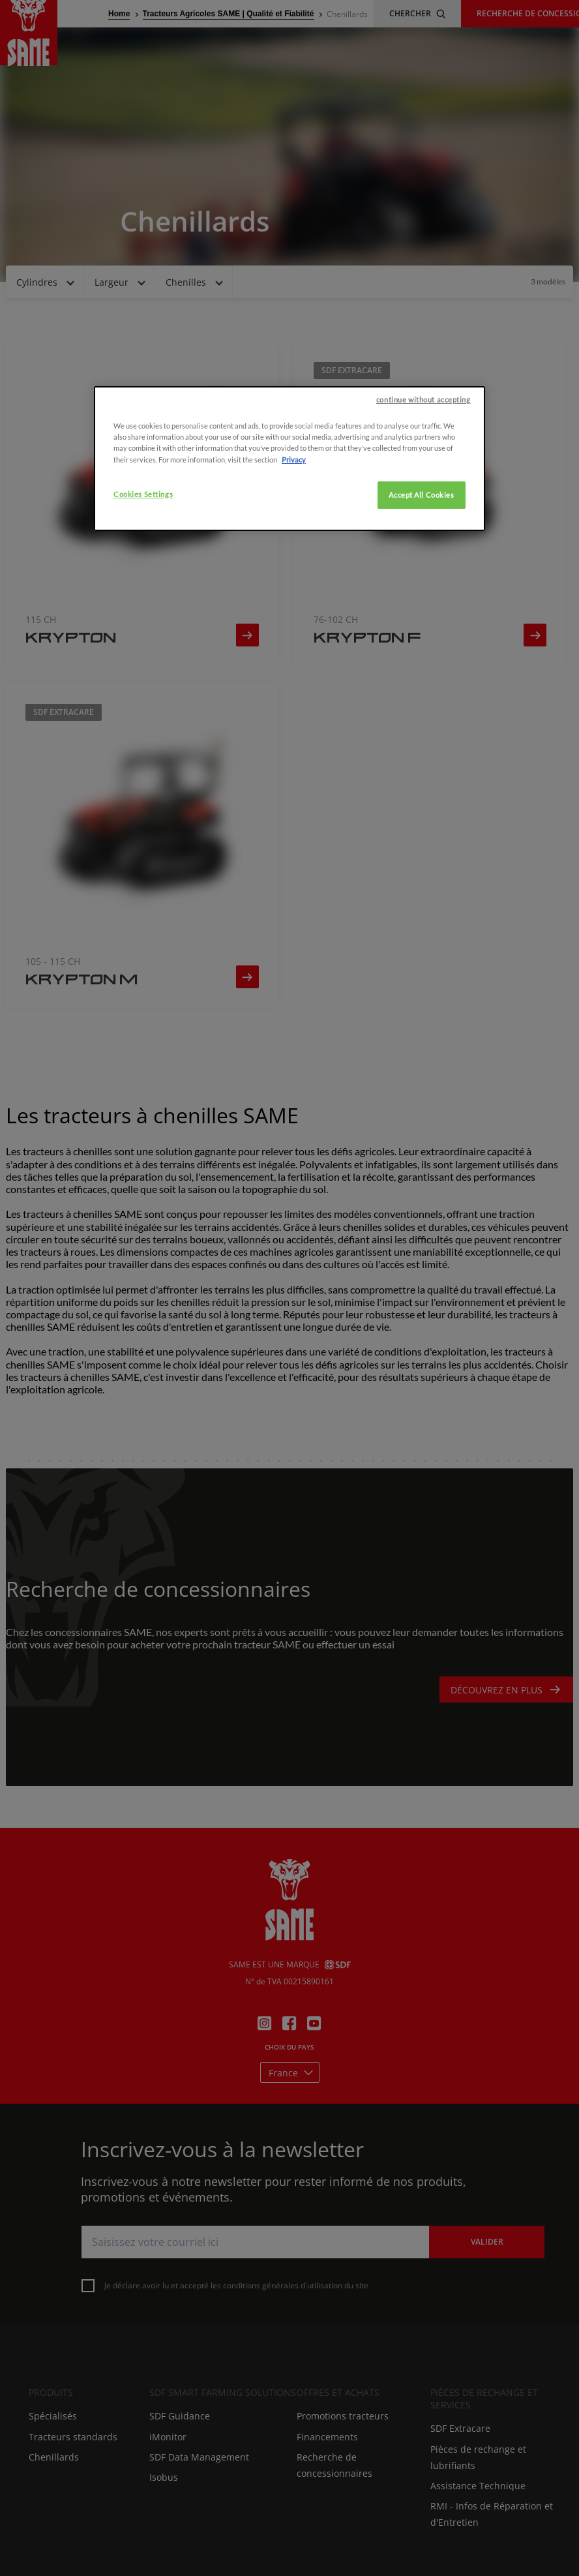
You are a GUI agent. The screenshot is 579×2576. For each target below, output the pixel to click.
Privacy (294, 607)
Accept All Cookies (421, 642)
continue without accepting (423, 547)
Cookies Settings (143, 641)
